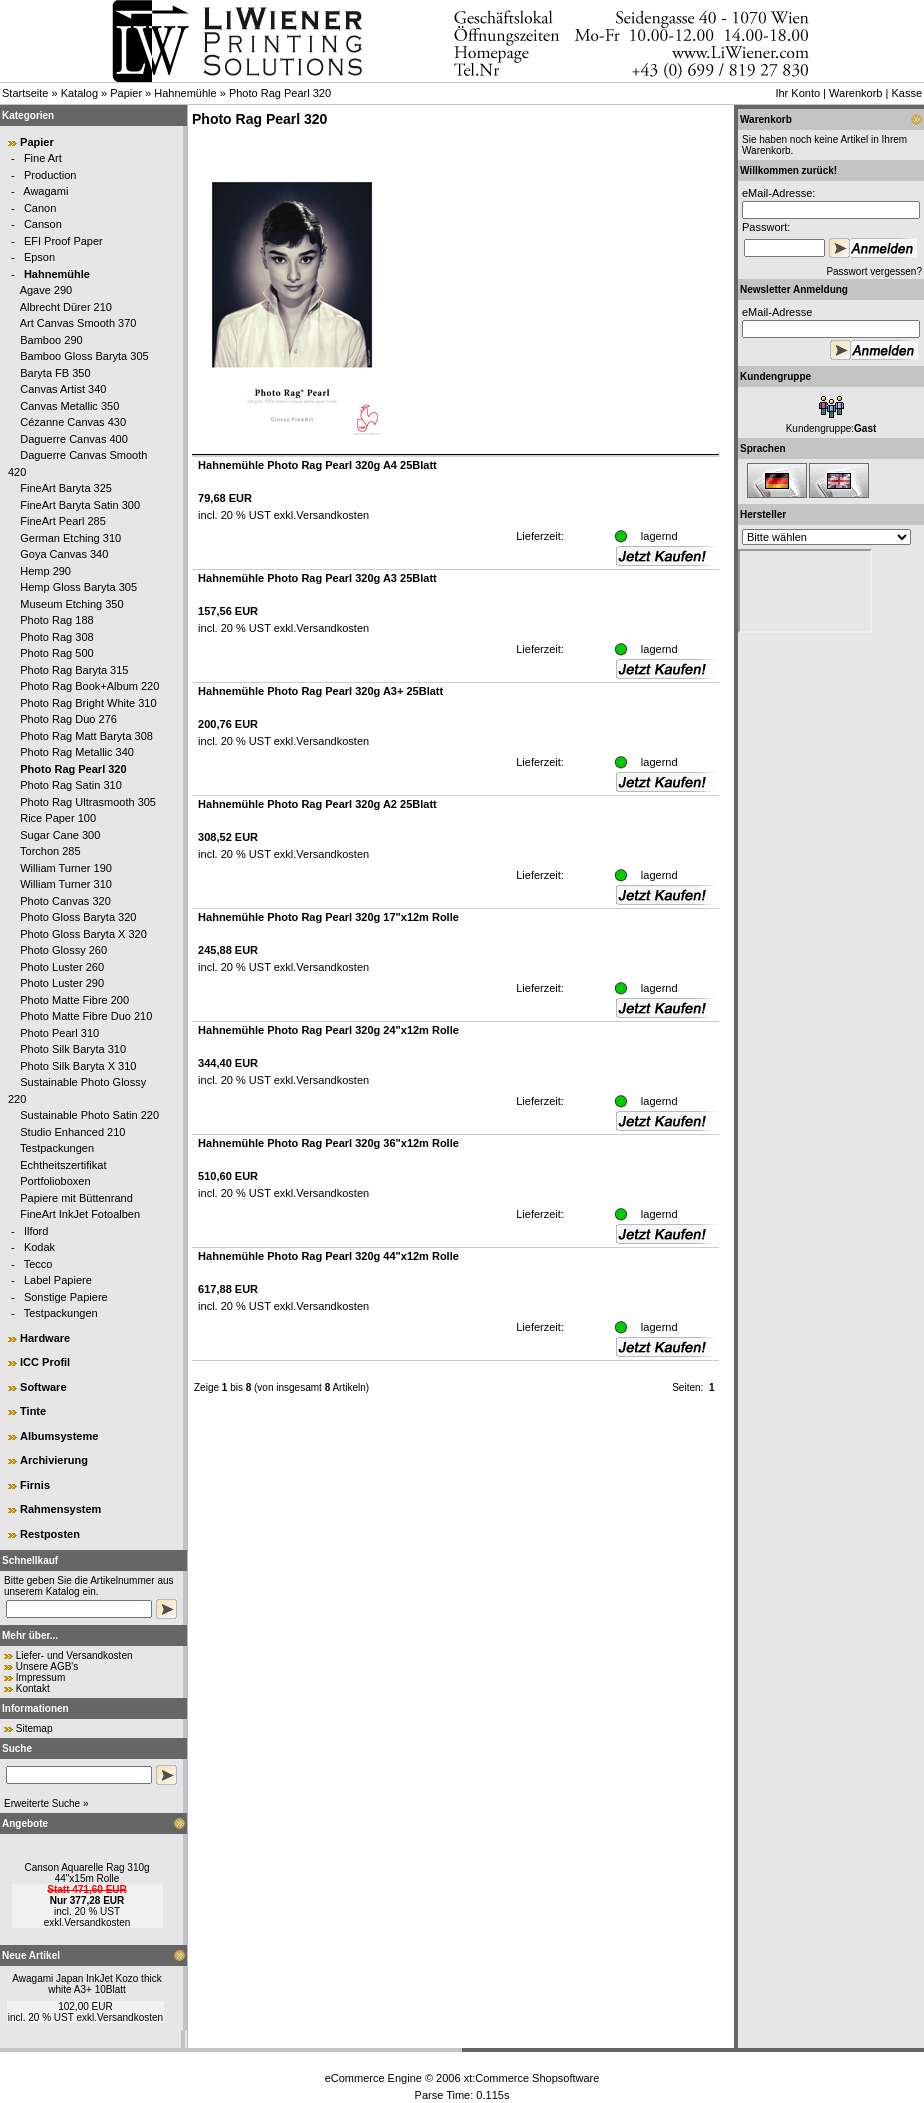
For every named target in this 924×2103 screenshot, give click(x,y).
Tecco (38, 1264)
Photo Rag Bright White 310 (88, 703)
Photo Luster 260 (62, 967)
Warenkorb (855, 93)
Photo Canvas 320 (65, 901)
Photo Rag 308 (56, 637)
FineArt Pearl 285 (63, 521)
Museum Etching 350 (71, 604)
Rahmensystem (60, 1509)
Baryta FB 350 (55, 373)
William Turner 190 (66, 868)
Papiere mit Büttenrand (76, 1198)
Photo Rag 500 (56, 653)
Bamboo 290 (51, 340)
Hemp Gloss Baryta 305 (78, 587)
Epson (39, 257)
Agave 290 (46, 290)
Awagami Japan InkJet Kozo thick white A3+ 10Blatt (86, 1984)
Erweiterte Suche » (46, 1803)
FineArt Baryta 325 (66, 488)
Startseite (25, 93)
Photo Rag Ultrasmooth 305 (88, 802)
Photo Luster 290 (62, 983)
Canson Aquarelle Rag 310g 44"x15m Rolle (86, 1873)
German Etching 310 (70, 538)
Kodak (39, 1247)
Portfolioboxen (55, 1181)
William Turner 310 (66, 884)
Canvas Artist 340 (63, 389)
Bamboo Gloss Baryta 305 (84, 356)
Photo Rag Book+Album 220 (89, 686)
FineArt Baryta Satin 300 (80, 505)
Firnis (35, 1485)
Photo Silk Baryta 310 (73, 1049)
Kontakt (33, 1688)
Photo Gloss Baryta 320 (78, 917)
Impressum (40, 1677)
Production (50, 175)
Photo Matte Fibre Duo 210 (86, 1016)
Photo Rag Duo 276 (68, 719)
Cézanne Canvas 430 (73, 422)
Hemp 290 (45, 571)
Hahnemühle (185, 93)
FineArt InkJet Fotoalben (80, 1214)
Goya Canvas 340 (64, 554)
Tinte (33, 1411)
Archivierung (54, 1460)
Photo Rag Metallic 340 (77, 752)
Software (43, 1387)
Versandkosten (97, 1922)
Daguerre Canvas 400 (74, 439)
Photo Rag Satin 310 (71, 785)
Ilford (36, 1231)
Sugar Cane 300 (60, 835)
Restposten (50, 1534)
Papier (126, 93)
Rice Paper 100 (58, 818)
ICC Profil (45, 1362)
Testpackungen (57, 1148)
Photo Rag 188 (56, 620)
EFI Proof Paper (63, 241)
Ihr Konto (797, 93)
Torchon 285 (50, 851)
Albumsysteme (59, 1436)
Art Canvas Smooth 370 (78, 323)
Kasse (906, 93)
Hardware (45, 1338)
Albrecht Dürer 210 (66, 307)
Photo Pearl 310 (59, 1033)
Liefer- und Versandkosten (74, 1655)
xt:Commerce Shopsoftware (532, 2078)
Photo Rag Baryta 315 (74, 670)
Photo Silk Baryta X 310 (78, 1066)
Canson (43, 224)
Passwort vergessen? (874, 271)
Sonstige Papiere (66, 1297)
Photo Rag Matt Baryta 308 (86, 736)
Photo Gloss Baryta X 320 (83, 934)
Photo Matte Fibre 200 (74, 1000)
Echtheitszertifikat (63, 1165)
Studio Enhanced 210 (72, 1132)
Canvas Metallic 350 (69, 406)
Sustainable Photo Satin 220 (89, 1115)
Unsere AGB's (47, 1666)
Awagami (45, 191)
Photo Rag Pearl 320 (280, 93)
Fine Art (43, 158)
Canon (40, 208)
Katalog (79, 93)
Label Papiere (58, 1280)
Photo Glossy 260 (63, 950)
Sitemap (34, 1728)
